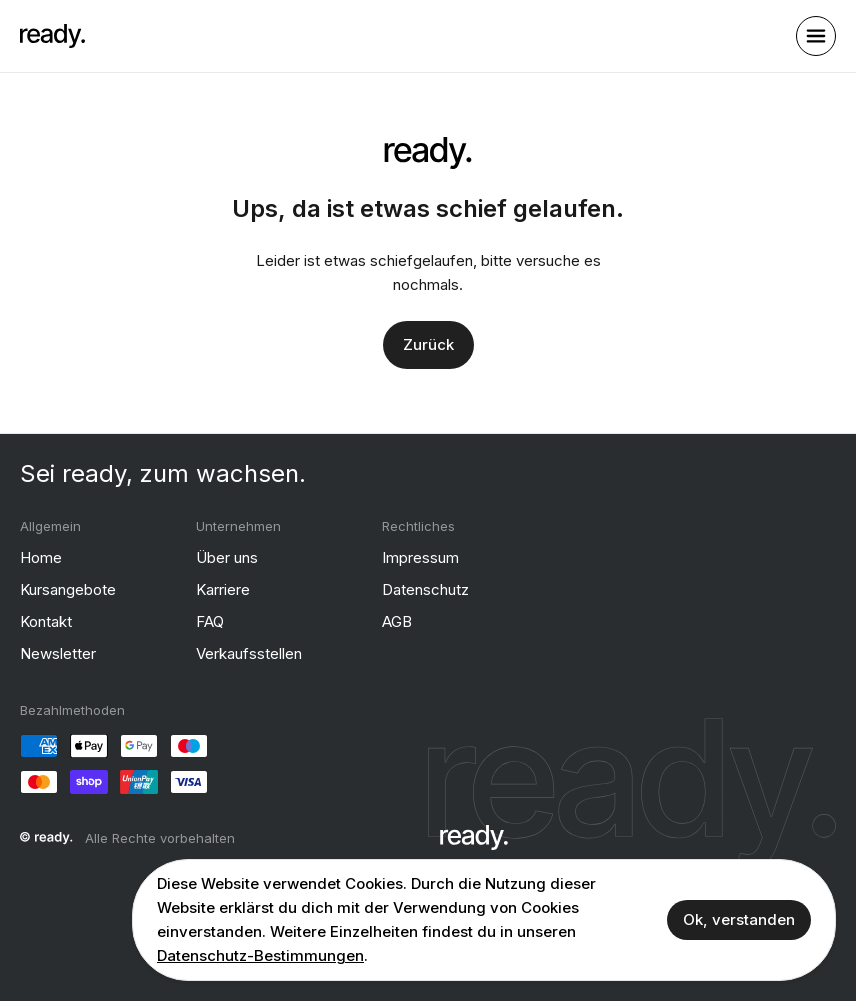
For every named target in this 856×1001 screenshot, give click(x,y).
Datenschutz (425, 588)
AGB (397, 620)
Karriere (223, 588)
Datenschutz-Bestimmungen (260, 955)
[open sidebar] (816, 36)
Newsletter (58, 652)
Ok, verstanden (739, 919)
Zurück (428, 343)
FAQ (210, 620)
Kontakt (46, 620)
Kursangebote (68, 588)
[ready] (52, 36)
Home (41, 556)
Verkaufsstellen (249, 652)
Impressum (420, 556)
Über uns (227, 556)
